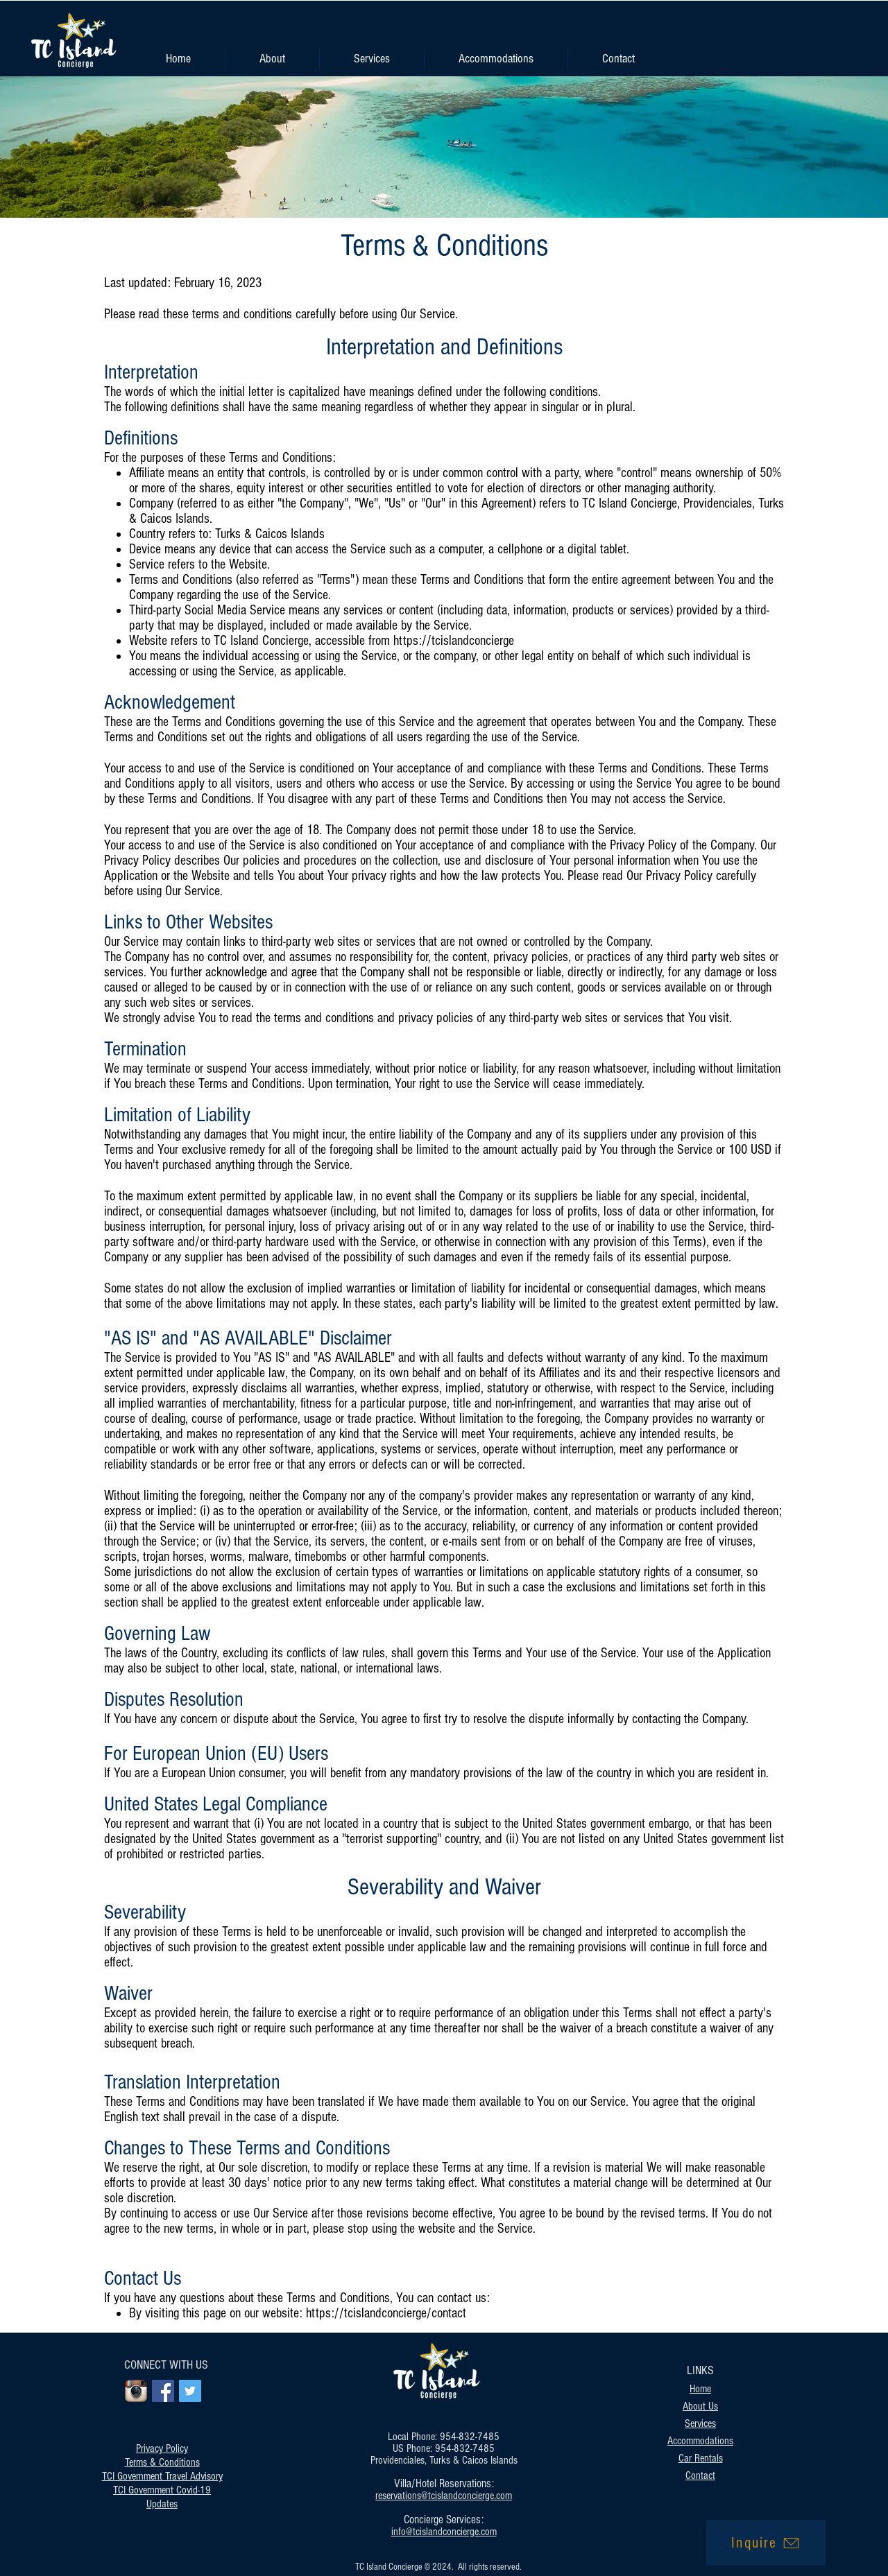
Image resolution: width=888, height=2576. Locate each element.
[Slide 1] (444, 190)
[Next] (812, 147)
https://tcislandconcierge (453, 640)
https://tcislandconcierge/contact (388, 2313)
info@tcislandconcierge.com (444, 2531)
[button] (372, 59)
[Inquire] (766, 2543)
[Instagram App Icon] (136, 2391)
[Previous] (76, 147)
